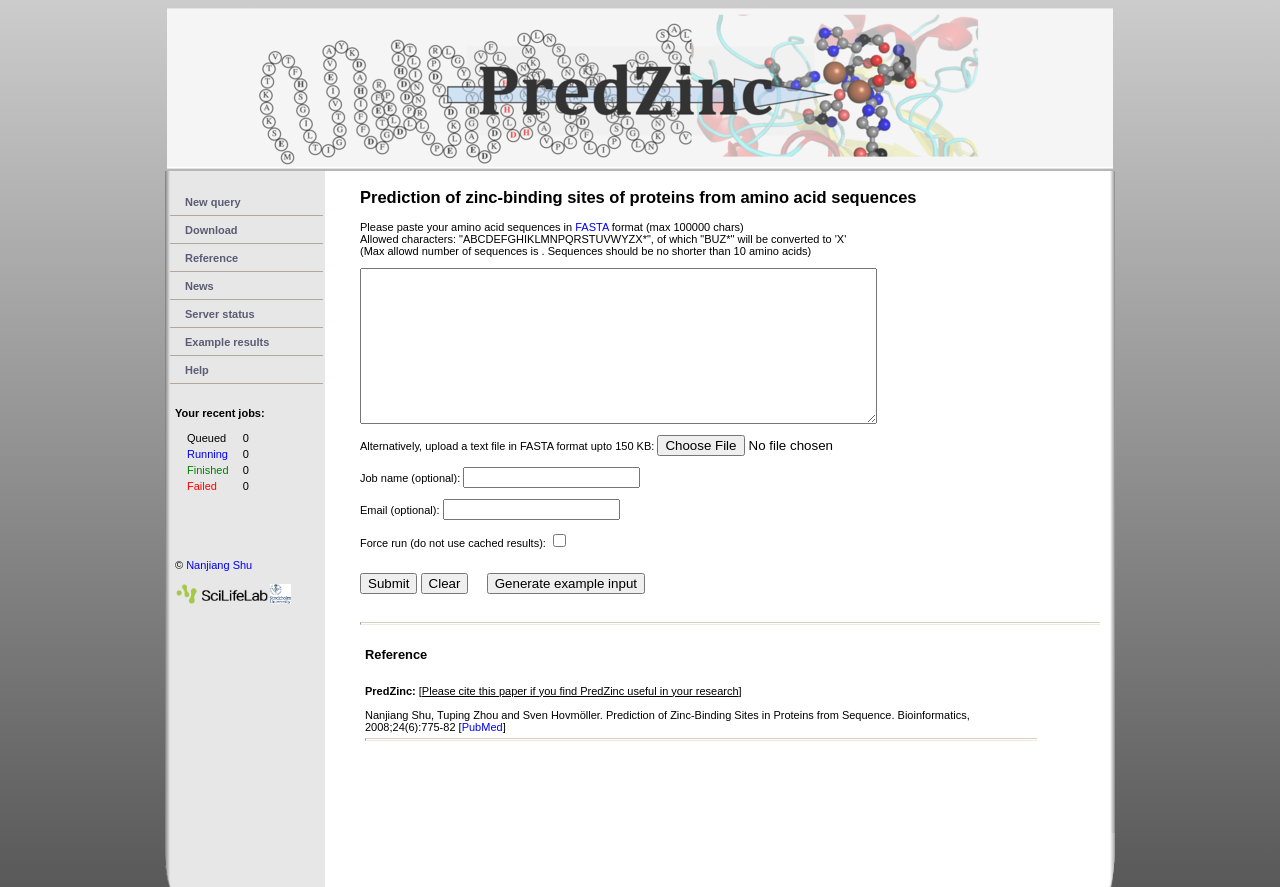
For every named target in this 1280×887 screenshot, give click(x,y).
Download (211, 230)
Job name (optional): (410, 508)
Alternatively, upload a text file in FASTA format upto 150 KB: (507, 476)
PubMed (482, 757)
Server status (220, 314)
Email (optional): (399, 540)
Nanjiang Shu (219, 565)
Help (197, 370)
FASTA (591, 227)
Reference (211, 258)
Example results (227, 342)
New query (213, 202)
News (199, 286)
